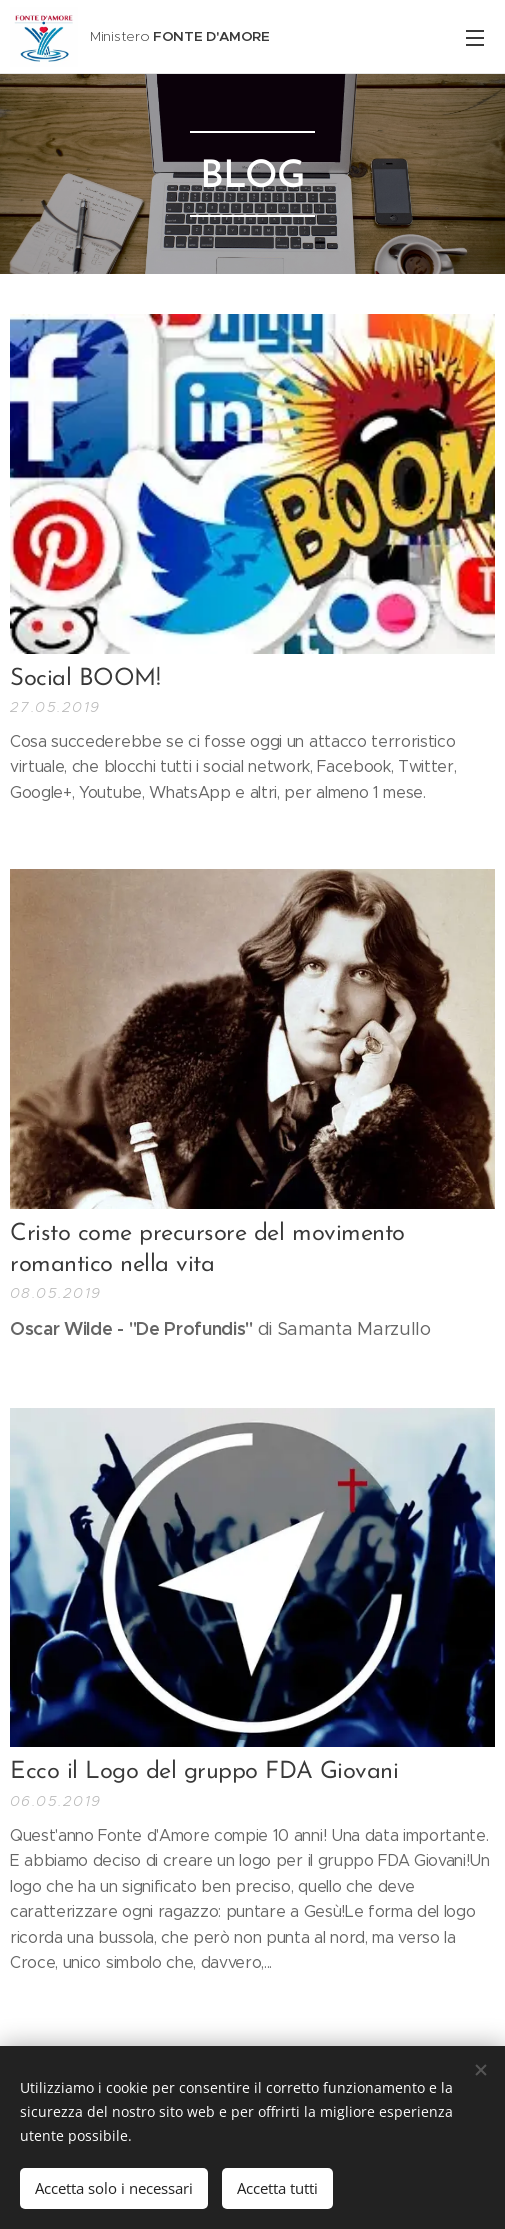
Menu (475, 38)
